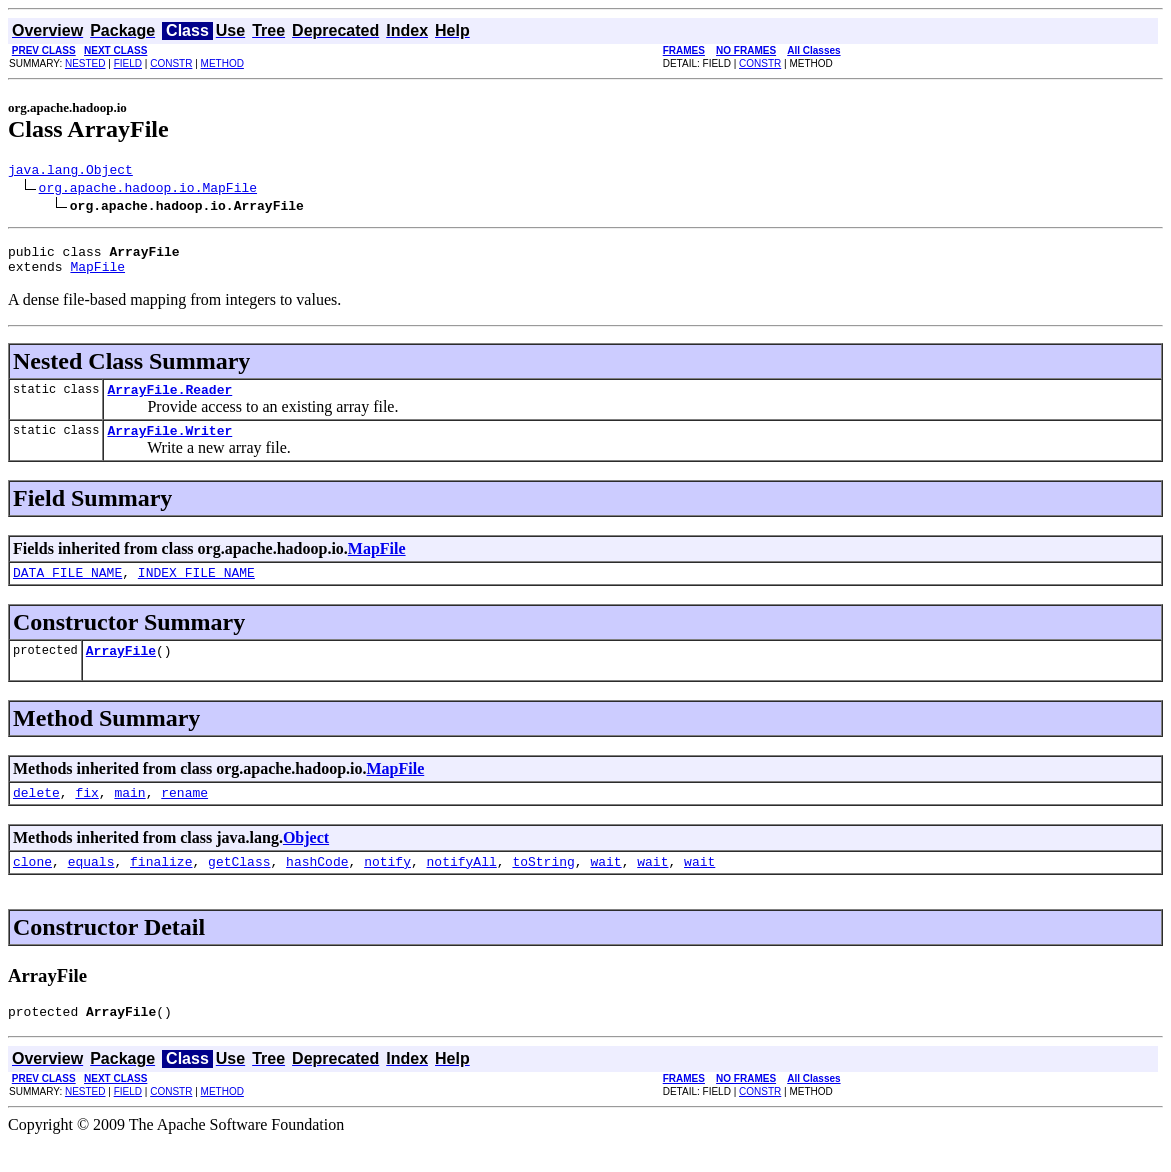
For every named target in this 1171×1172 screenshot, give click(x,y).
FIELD (128, 63)
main (129, 816)
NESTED (85, 63)
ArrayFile (121, 671)
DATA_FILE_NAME (67, 590)
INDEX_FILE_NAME (196, 590)
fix (86, 816)
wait (605, 888)
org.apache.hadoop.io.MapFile (148, 190)
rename (184, 816)
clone (32, 888)
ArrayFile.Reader (169, 401)
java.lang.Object (70, 172)
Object (306, 861)
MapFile (97, 275)
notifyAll (462, 888)
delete (36, 816)
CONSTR (171, 63)
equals (91, 888)
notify (387, 888)
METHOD (222, 63)
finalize (161, 888)
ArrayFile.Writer (169, 445)
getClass (239, 888)
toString (543, 888)
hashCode (317, 888)
